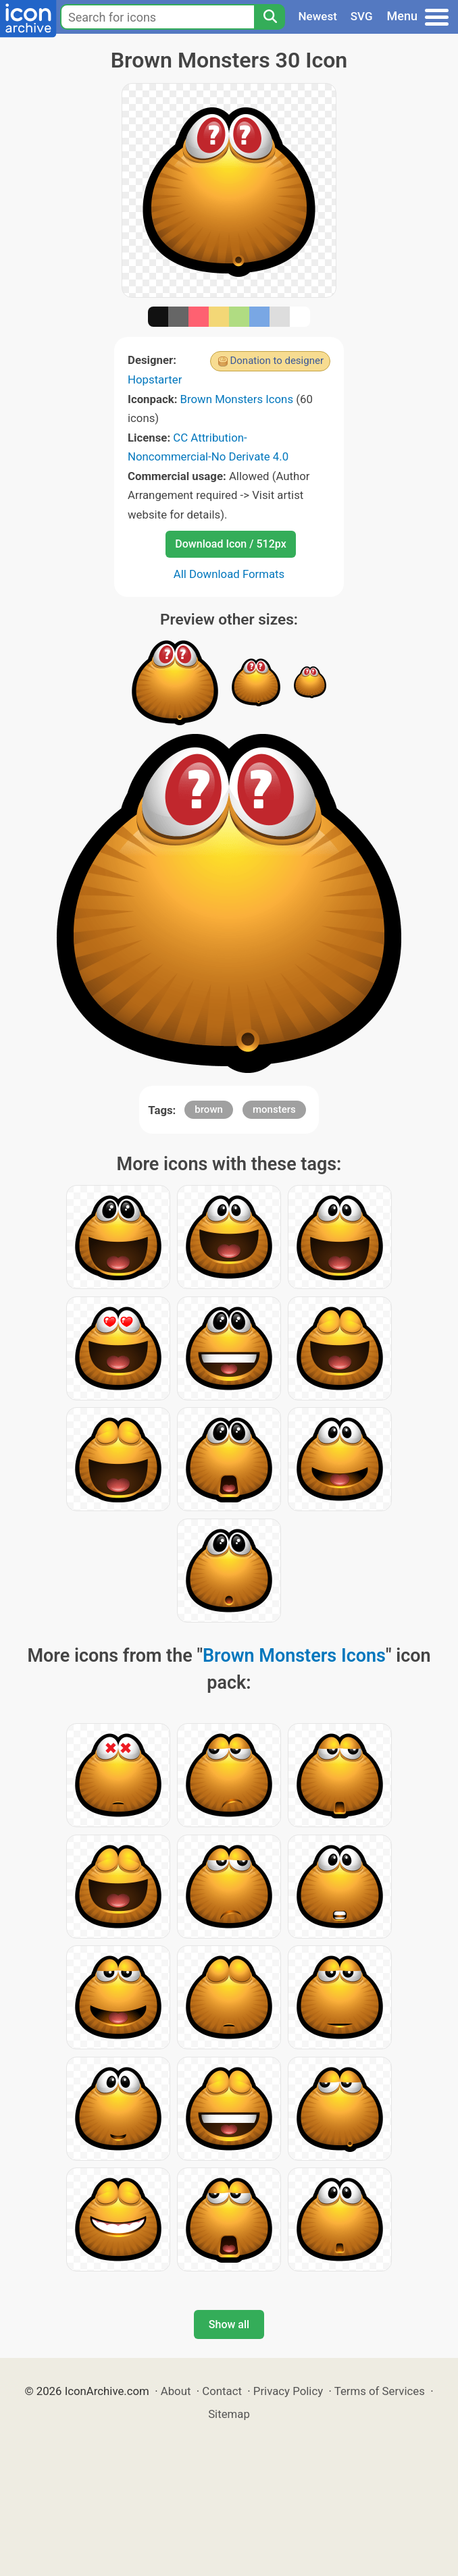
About (176, 2391)
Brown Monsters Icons (237, 399)
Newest (318, 16)
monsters (274, 1109)
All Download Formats (229, 574)
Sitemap (229, 2414)
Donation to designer (277, 360)
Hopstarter (155, 379)
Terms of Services (379, 2391)
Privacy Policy (288, 2391)
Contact (222, 2391)
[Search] (269, 17)
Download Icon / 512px (230, 543)
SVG (362, 16)
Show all (229, 2324)
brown (209, 1109)
